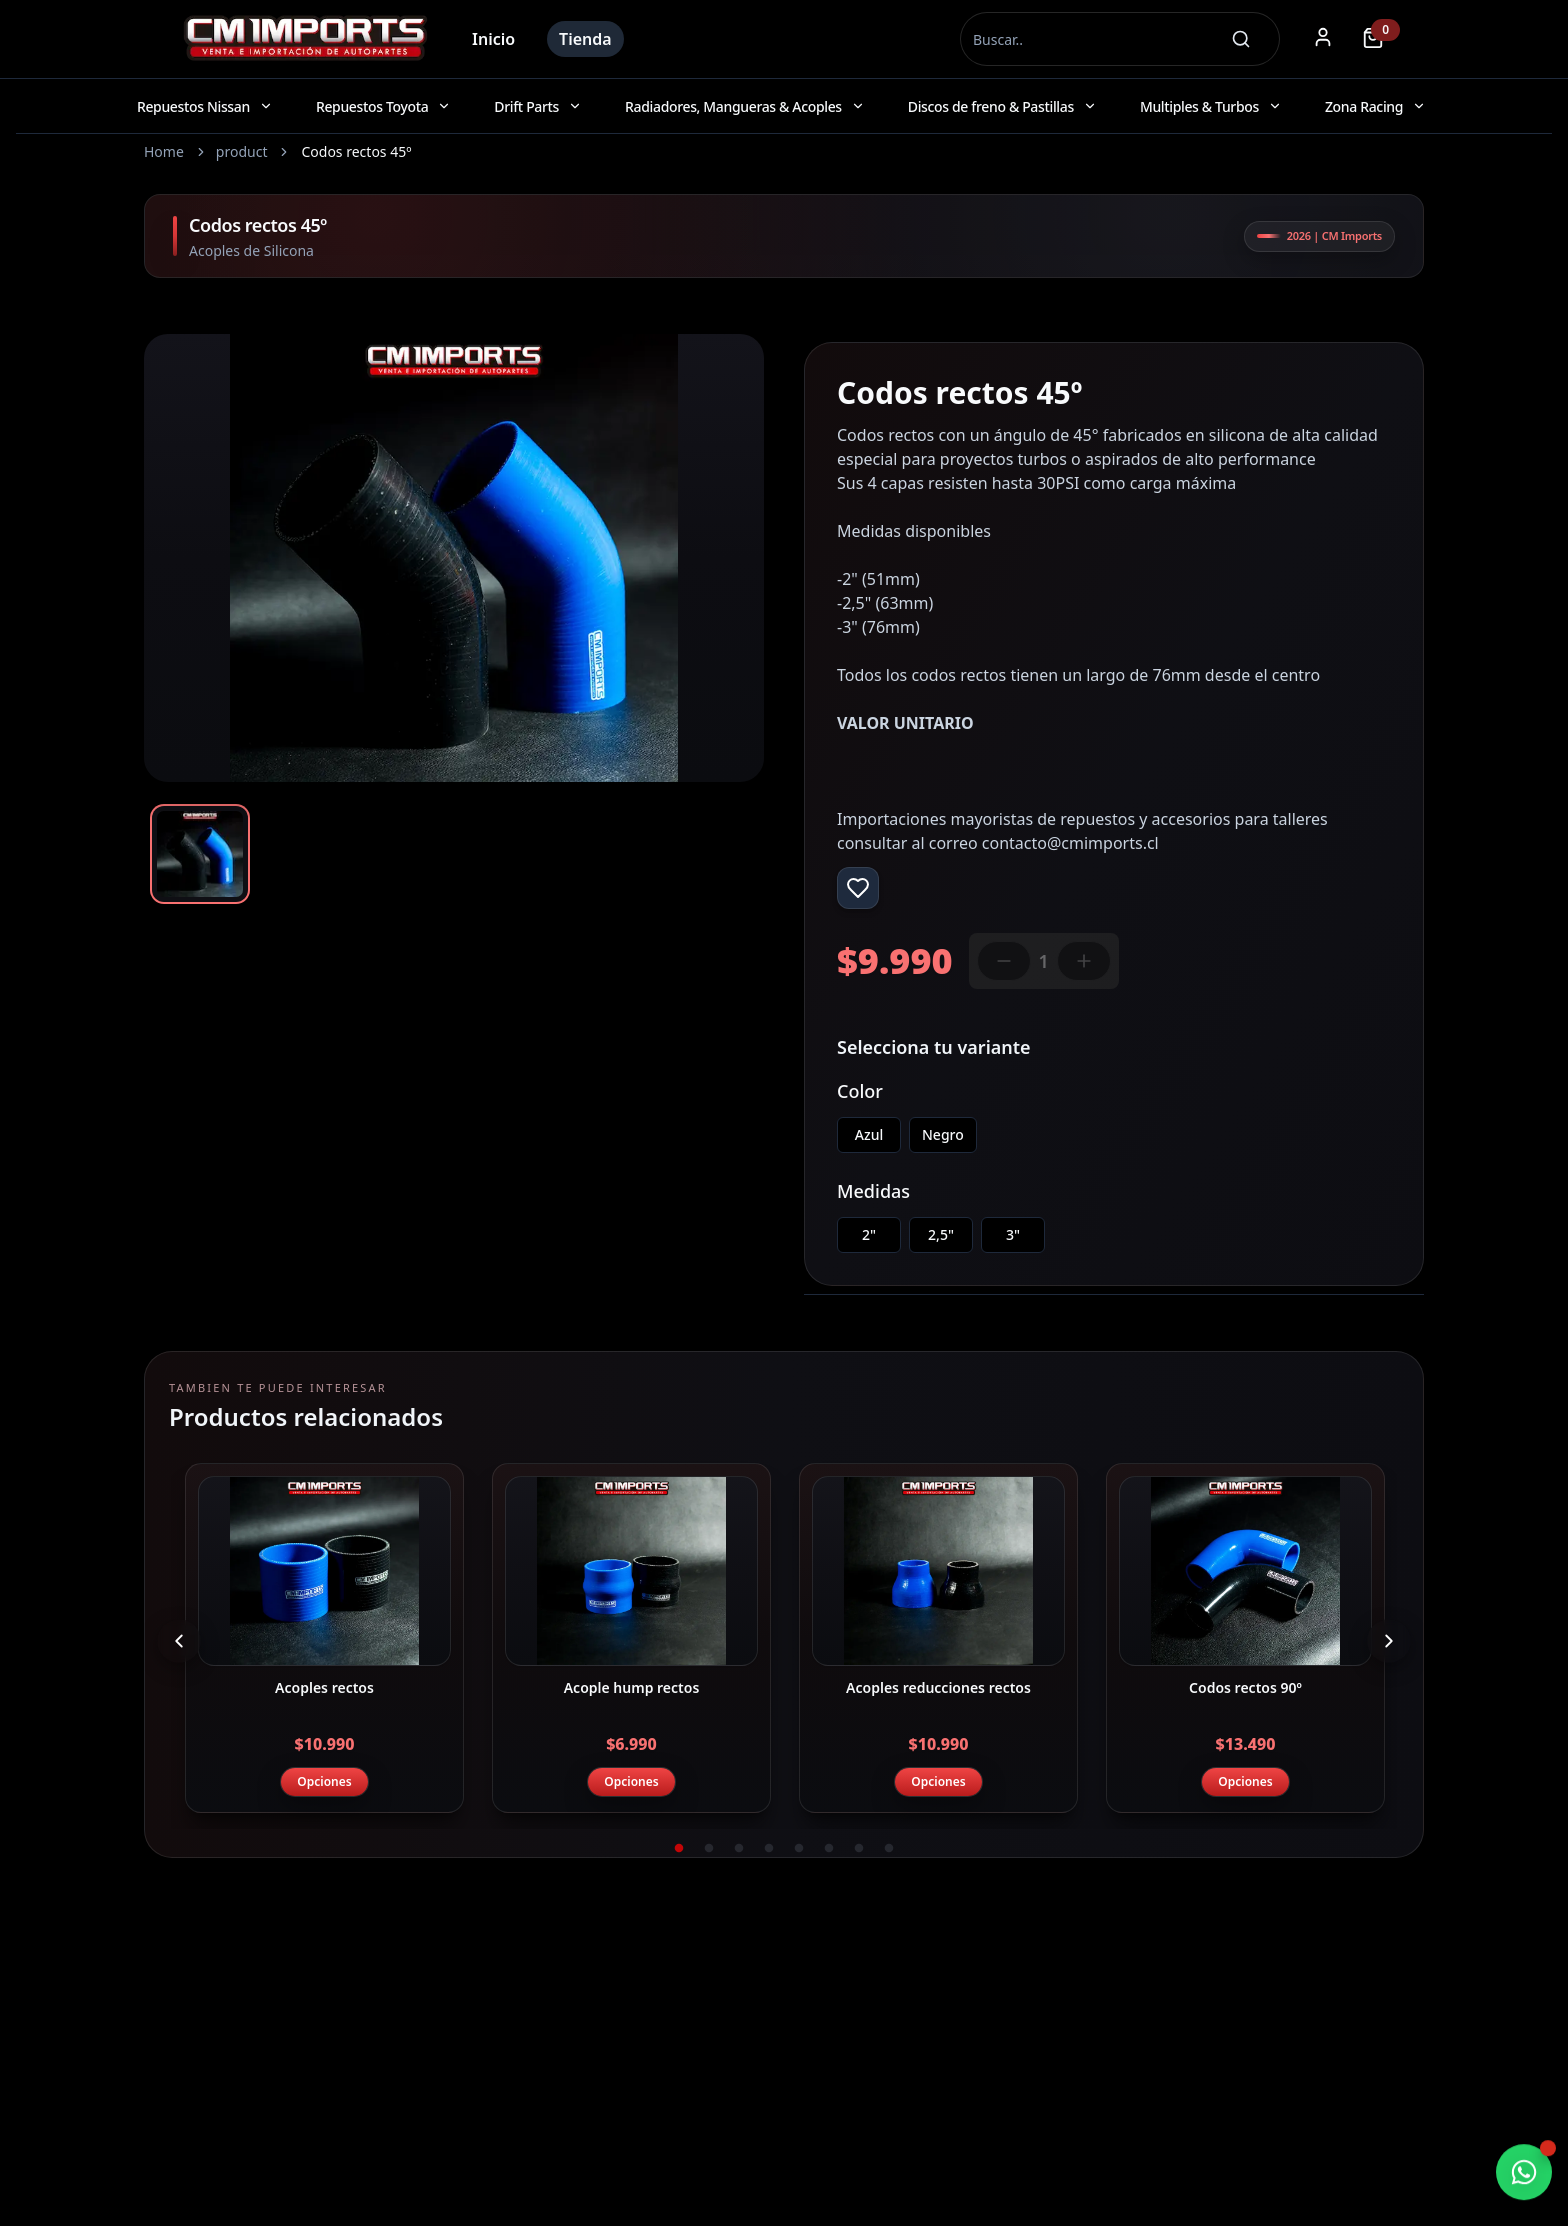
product (242, 151)
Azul (869, 1134)
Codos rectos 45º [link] (356, 151)
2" (869, 1234)
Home (164, 151)
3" (1013, 1234)
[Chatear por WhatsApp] (1524, 2173)
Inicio (493, 39)
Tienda (585, 39)
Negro (943, 1134)
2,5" (941, 1234)
